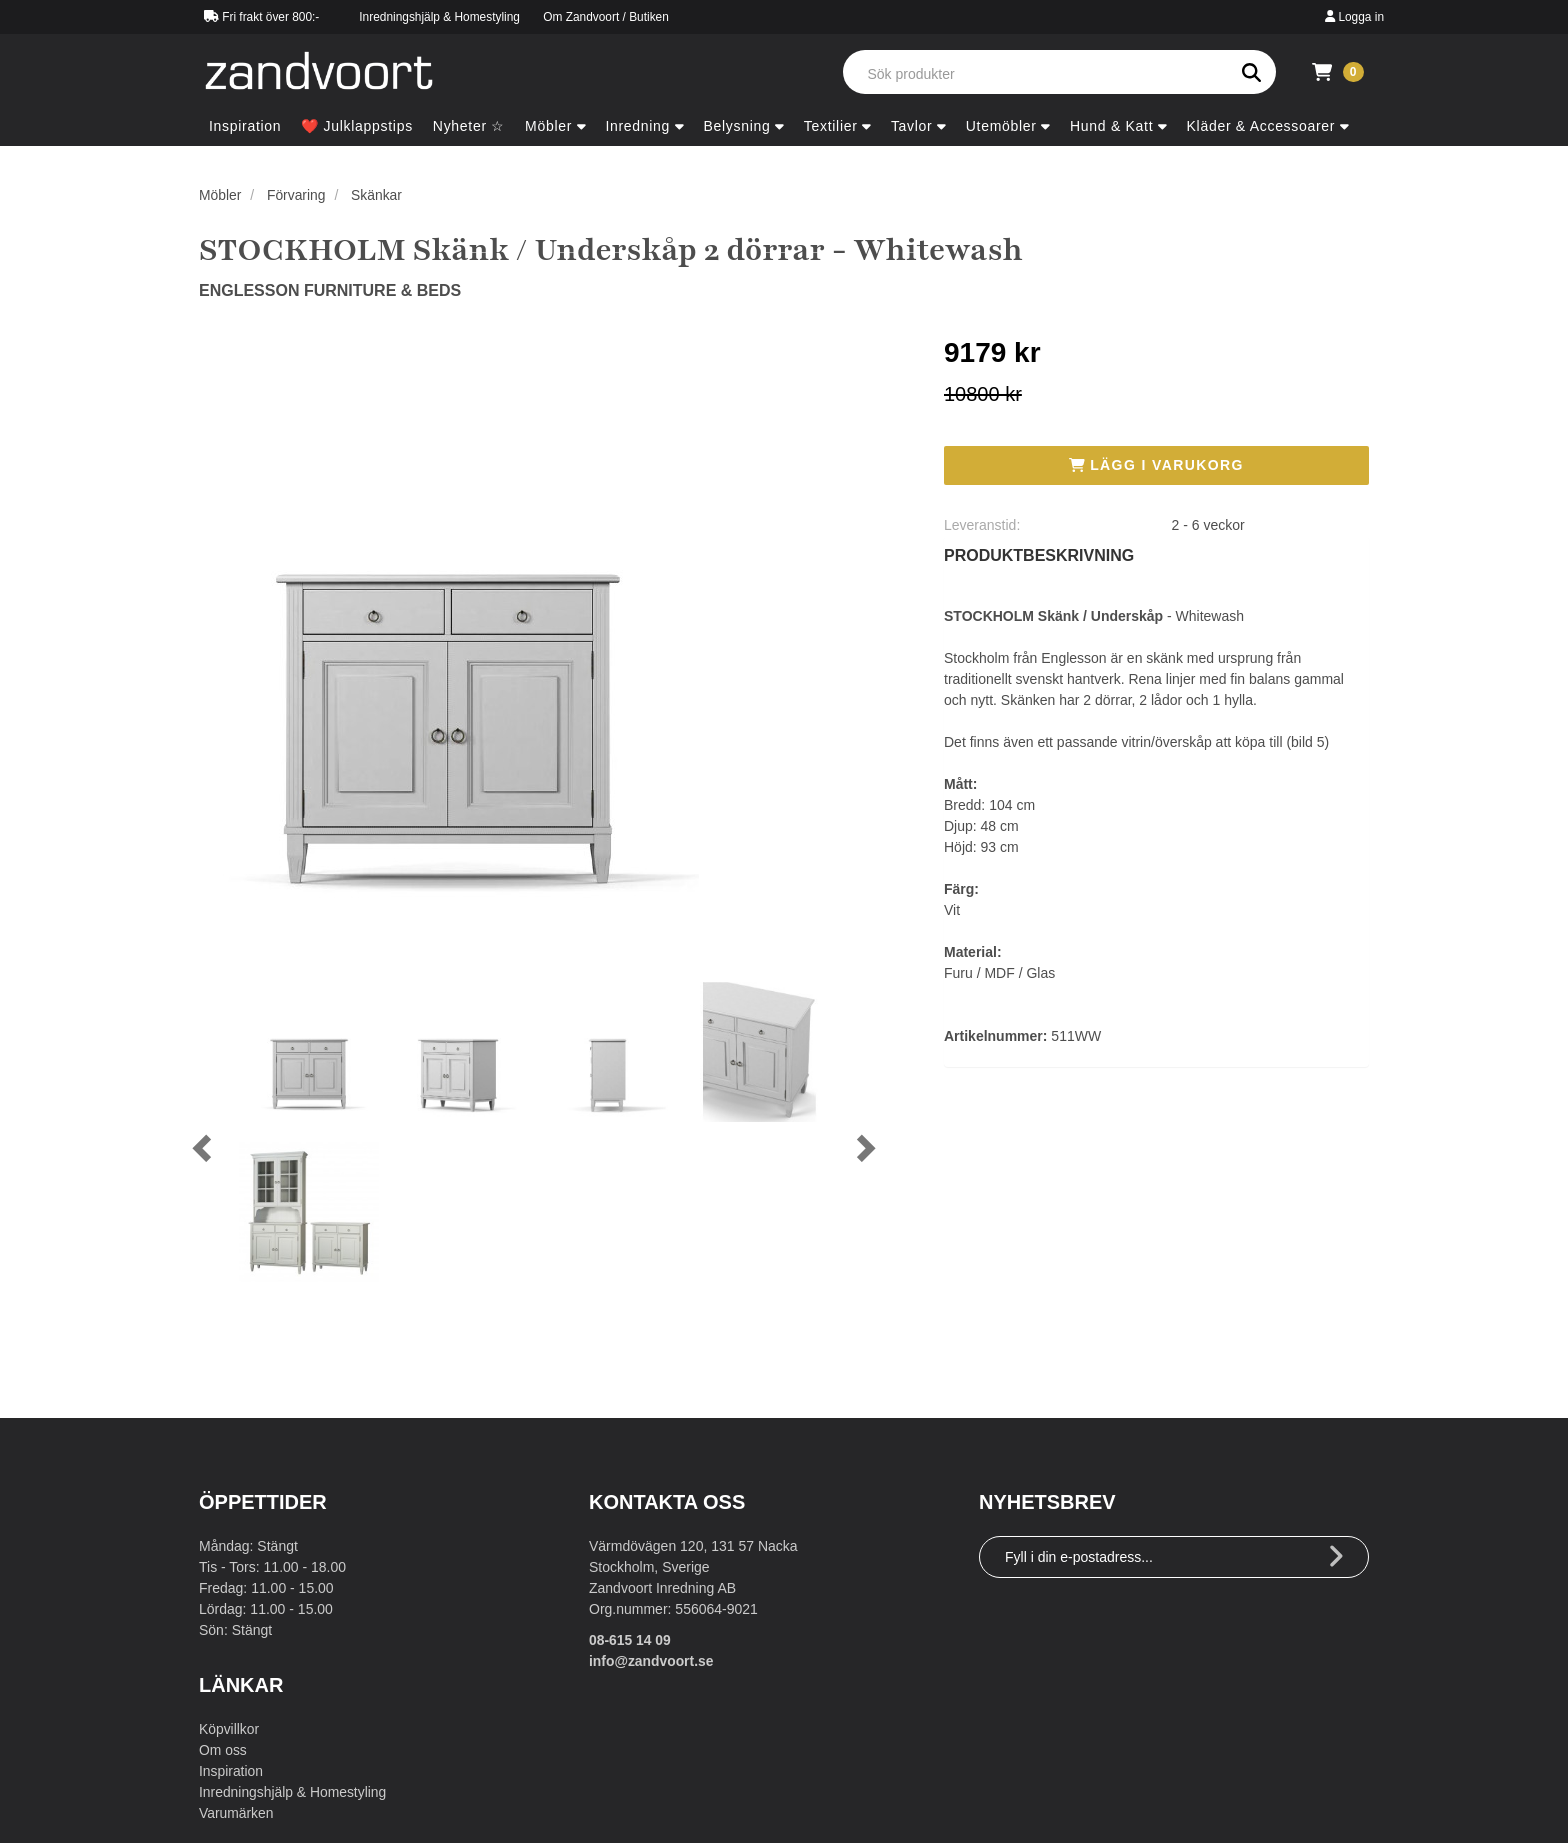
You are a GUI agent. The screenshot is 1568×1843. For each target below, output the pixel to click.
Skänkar (377, 195)
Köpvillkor (229, 1729)
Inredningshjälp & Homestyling (439, 17)
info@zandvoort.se (652, 1661)
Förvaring (296, 195)
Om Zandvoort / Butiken (606, 17)
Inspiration (231, 1771)
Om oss (223, 1750)
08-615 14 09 (630, 1640)
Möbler (220, 195)
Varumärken (236, 1813)
